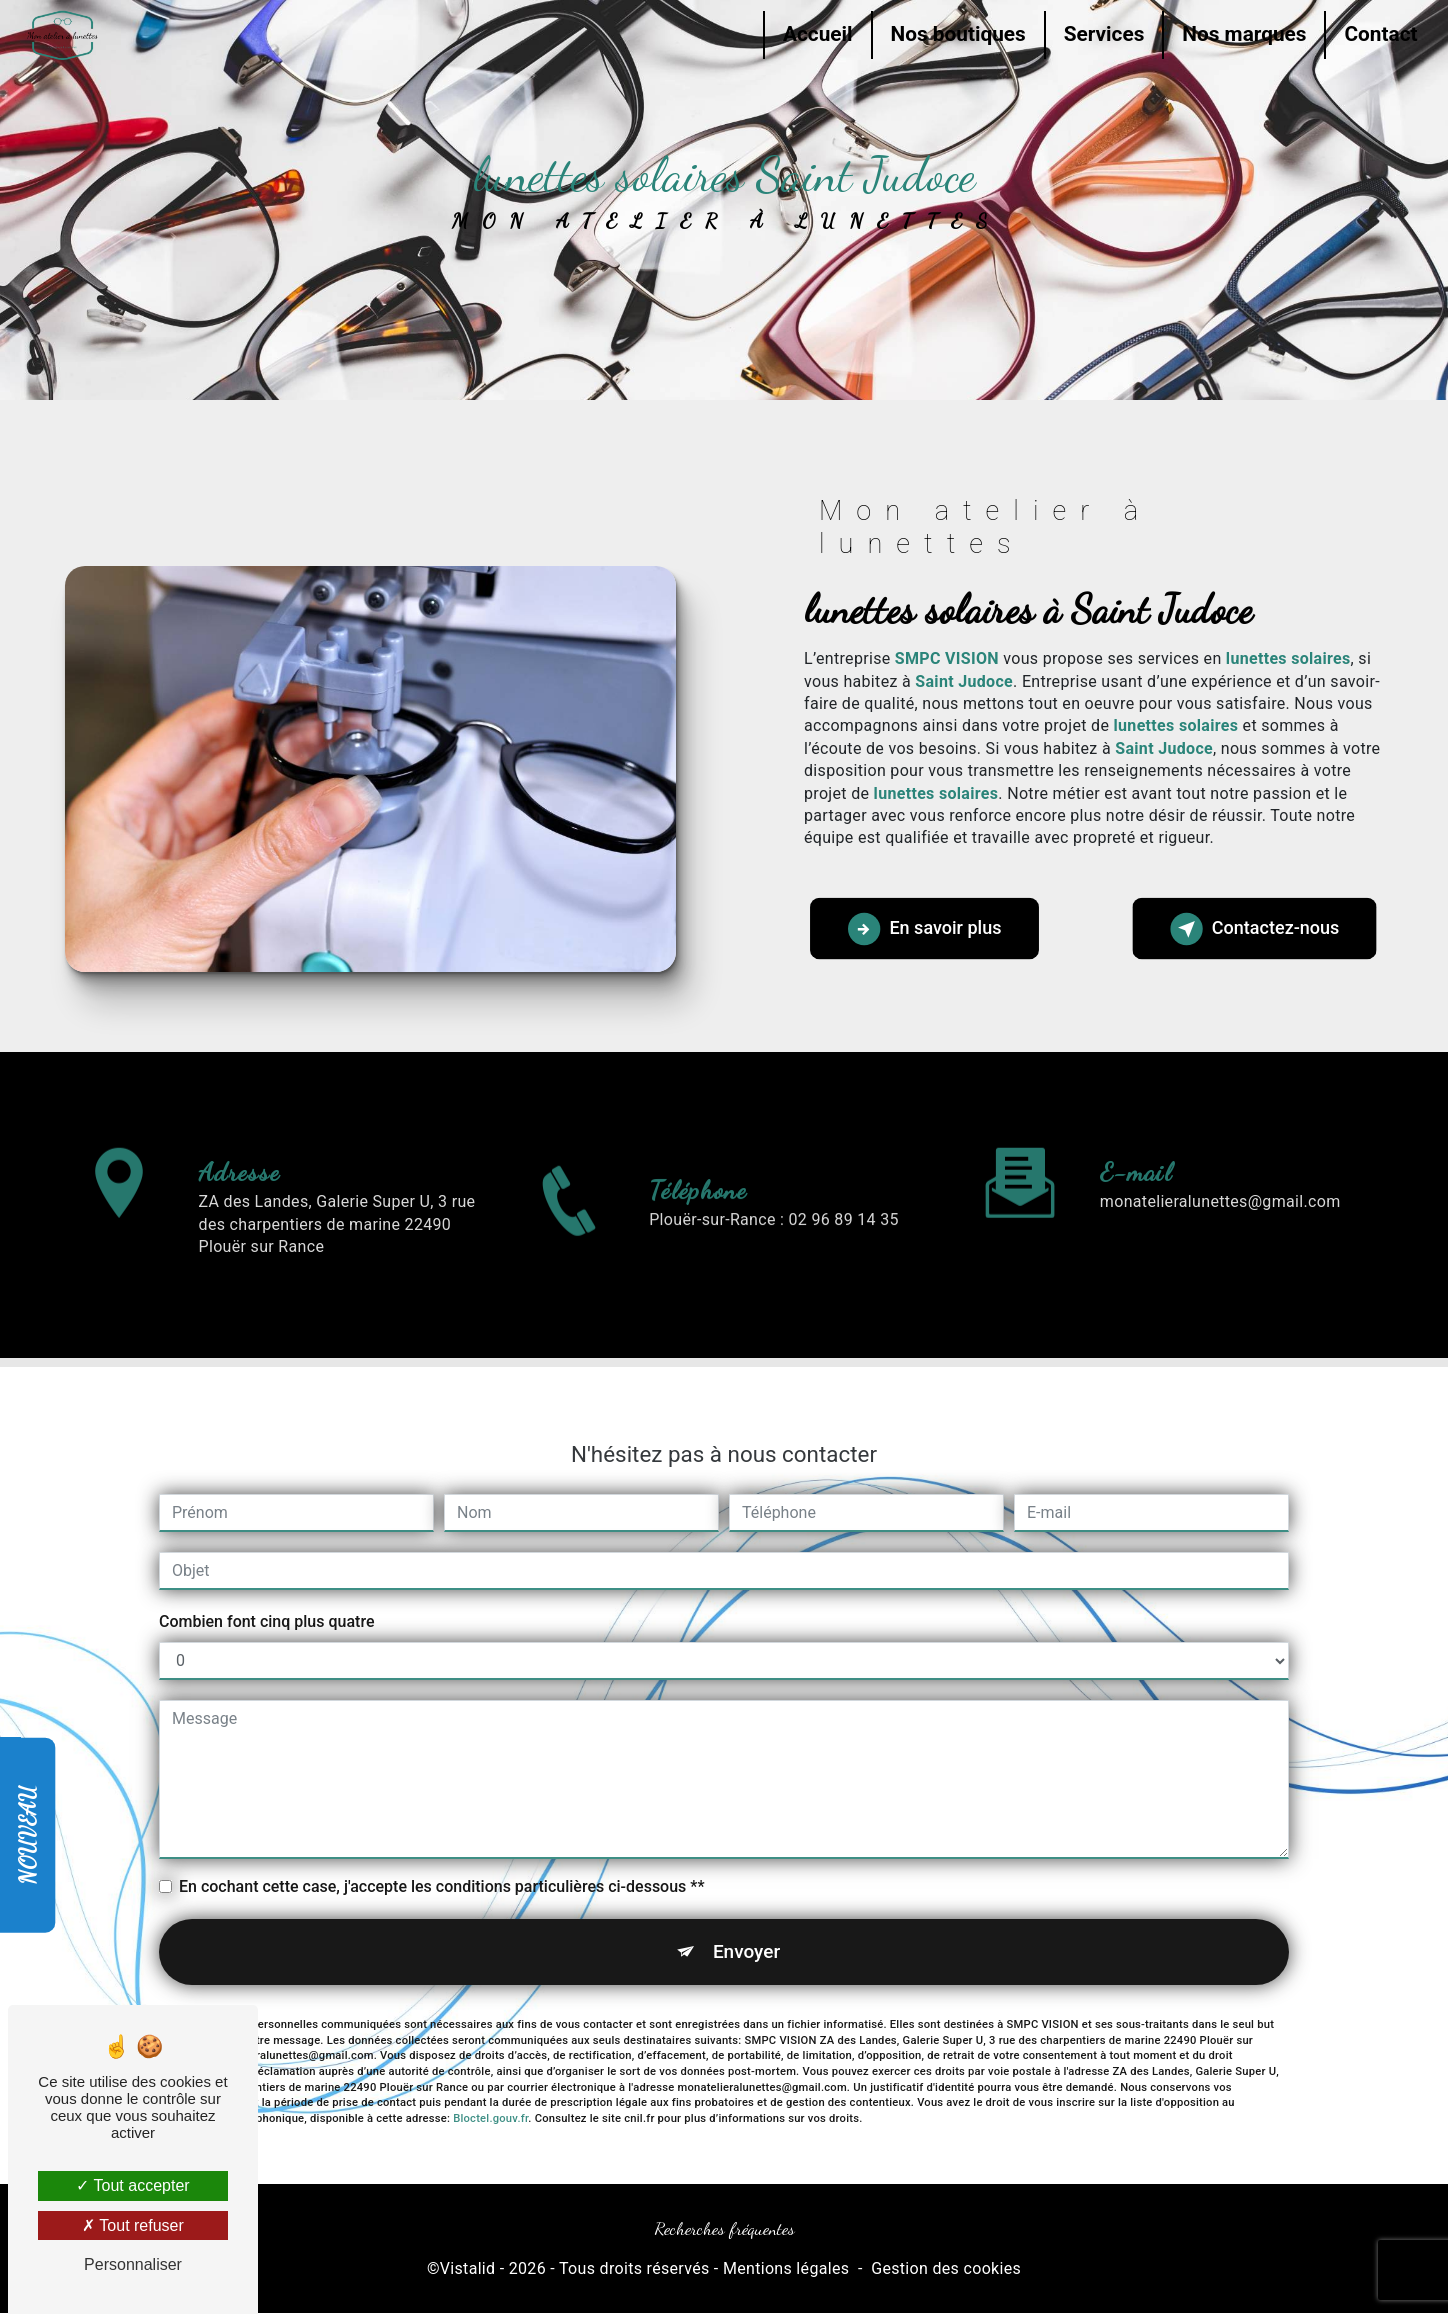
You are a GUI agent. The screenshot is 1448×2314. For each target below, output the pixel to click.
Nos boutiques (954, 34)
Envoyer (747, 1867)
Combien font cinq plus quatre (266, 1537)
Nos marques (1241, 34)
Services (1100, 34)
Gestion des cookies (946, 2269)
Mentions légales (786, 2269)
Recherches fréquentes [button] (724, 2229)
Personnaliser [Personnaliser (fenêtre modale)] (133, 2264)
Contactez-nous (1252, 929)
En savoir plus (926, 929)
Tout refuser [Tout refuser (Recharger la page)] (133, 2225)
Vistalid (468, 2269)
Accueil (814, 34)
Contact (1377, 34)
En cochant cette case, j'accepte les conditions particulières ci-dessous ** (441, 1802)
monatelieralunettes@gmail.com (1220, 1117)
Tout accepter (132, 2185)
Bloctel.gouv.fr (490, 2035)
